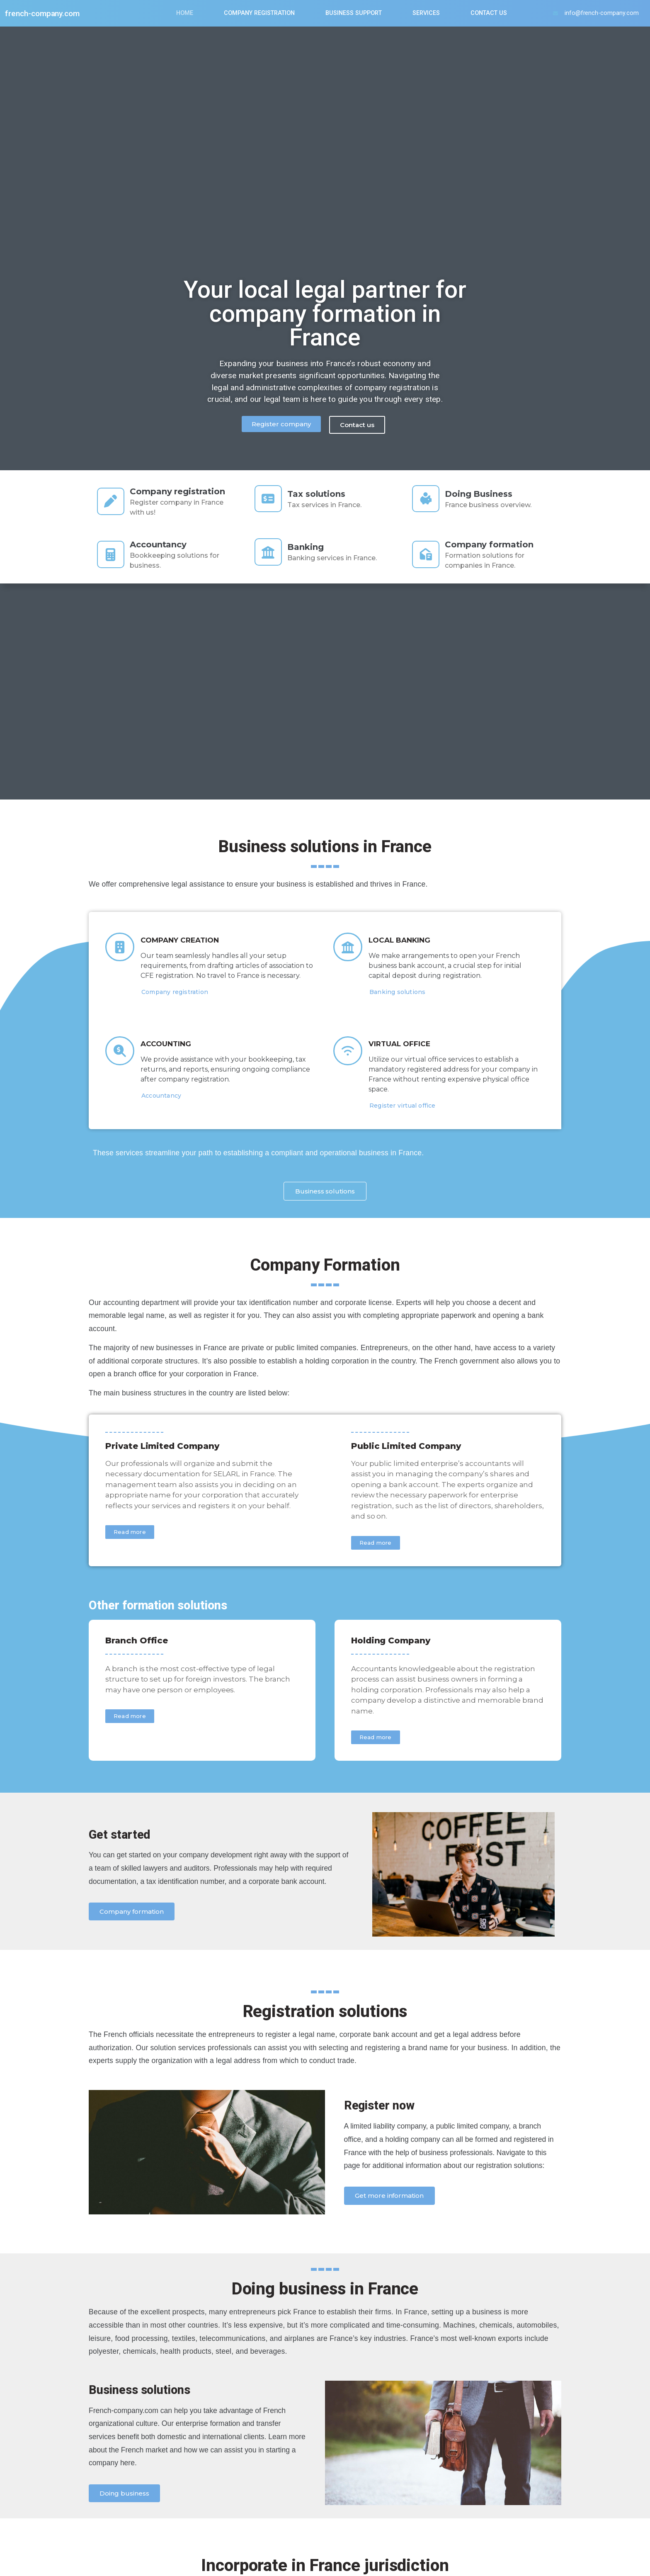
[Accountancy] (112, 554)
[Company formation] (427, 554)
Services (424, 13)
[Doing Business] (427, 500)
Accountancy (161, 544)
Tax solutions (320, 496)
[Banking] (270, 553)
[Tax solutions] (270, 500)
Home (183, 13)
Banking (309, 549)
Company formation (492, 544)
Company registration (180, 491)
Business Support (352, 13)
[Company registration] (112, 501)
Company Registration (257, 13)
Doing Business (482, 496)
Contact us (487, 13)
